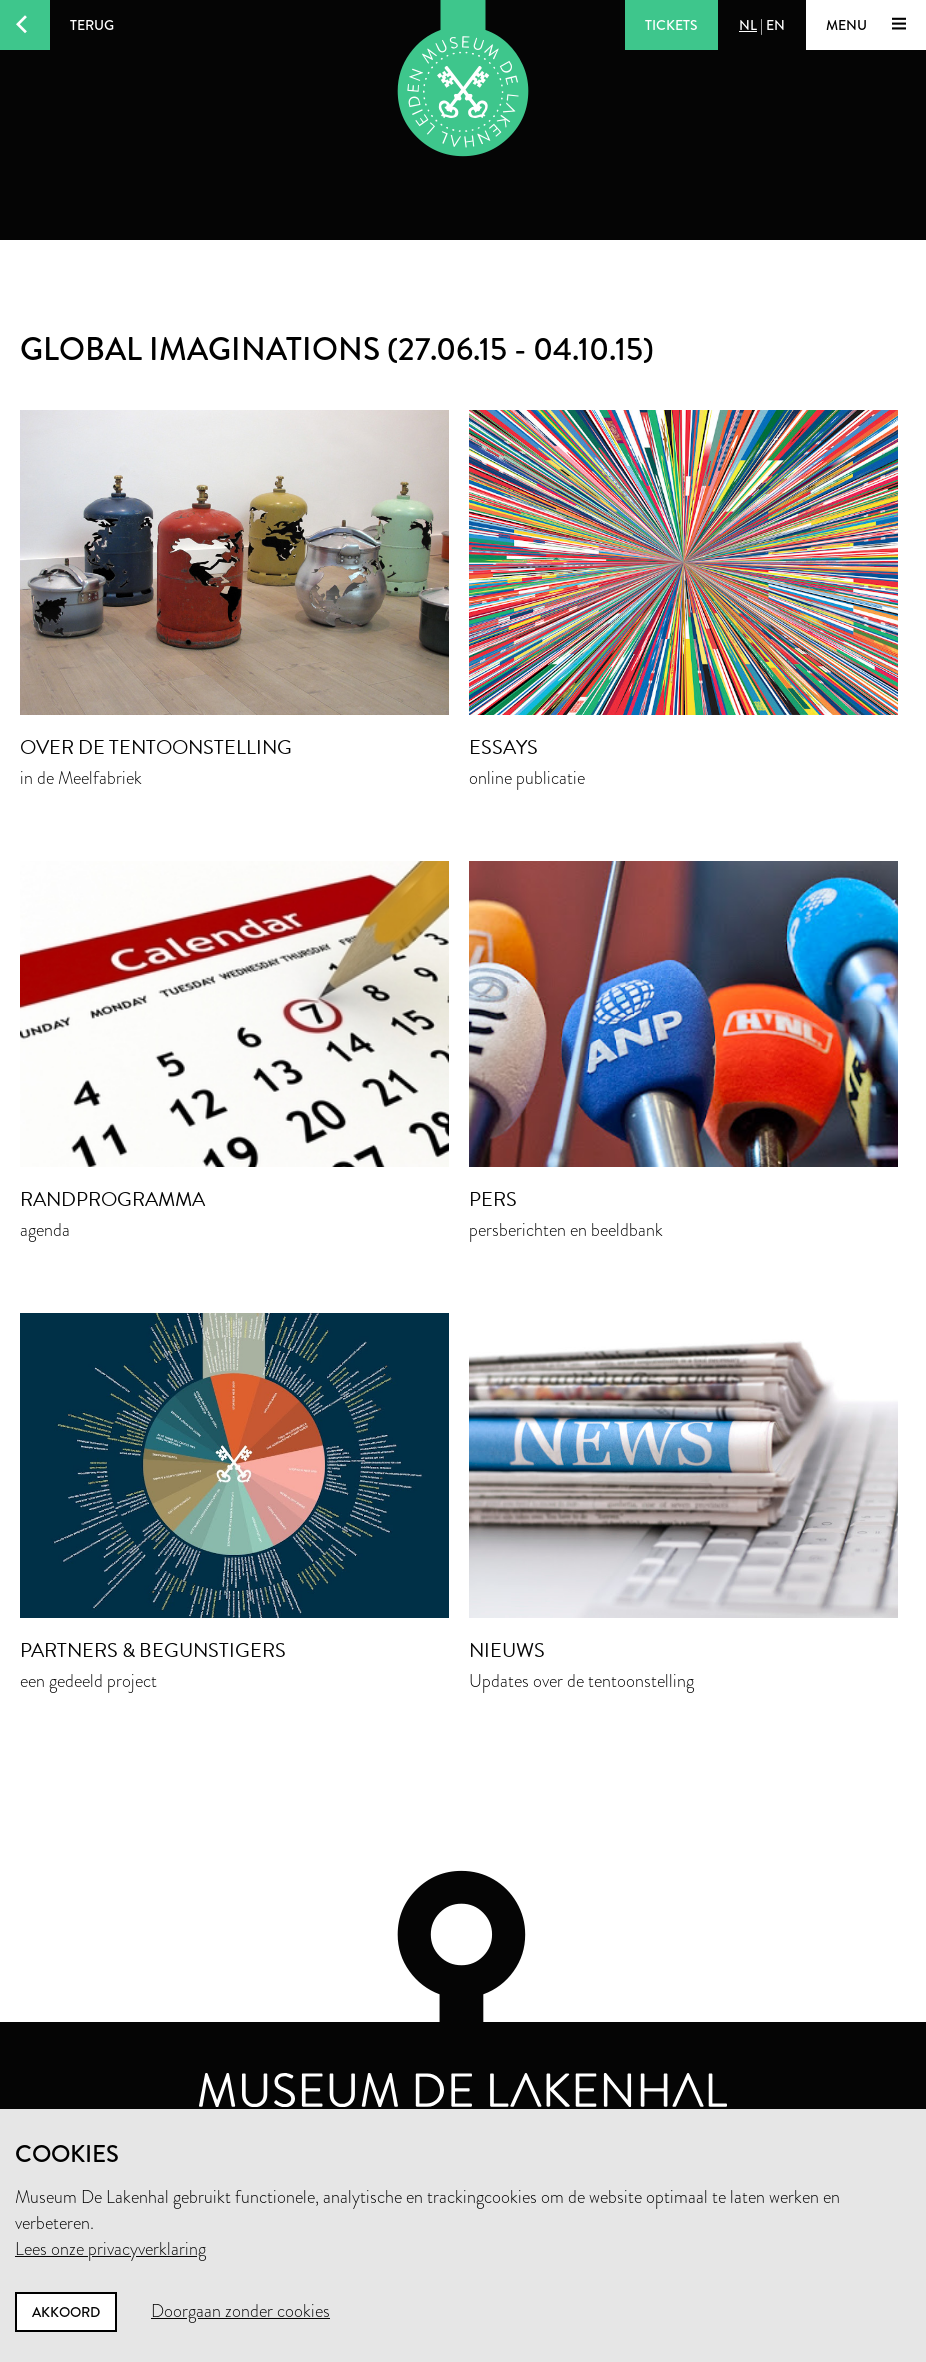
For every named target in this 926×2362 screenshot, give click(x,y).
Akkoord (66, 2312)
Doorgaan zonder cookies (240, 2311)
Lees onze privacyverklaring (110, 2249)
